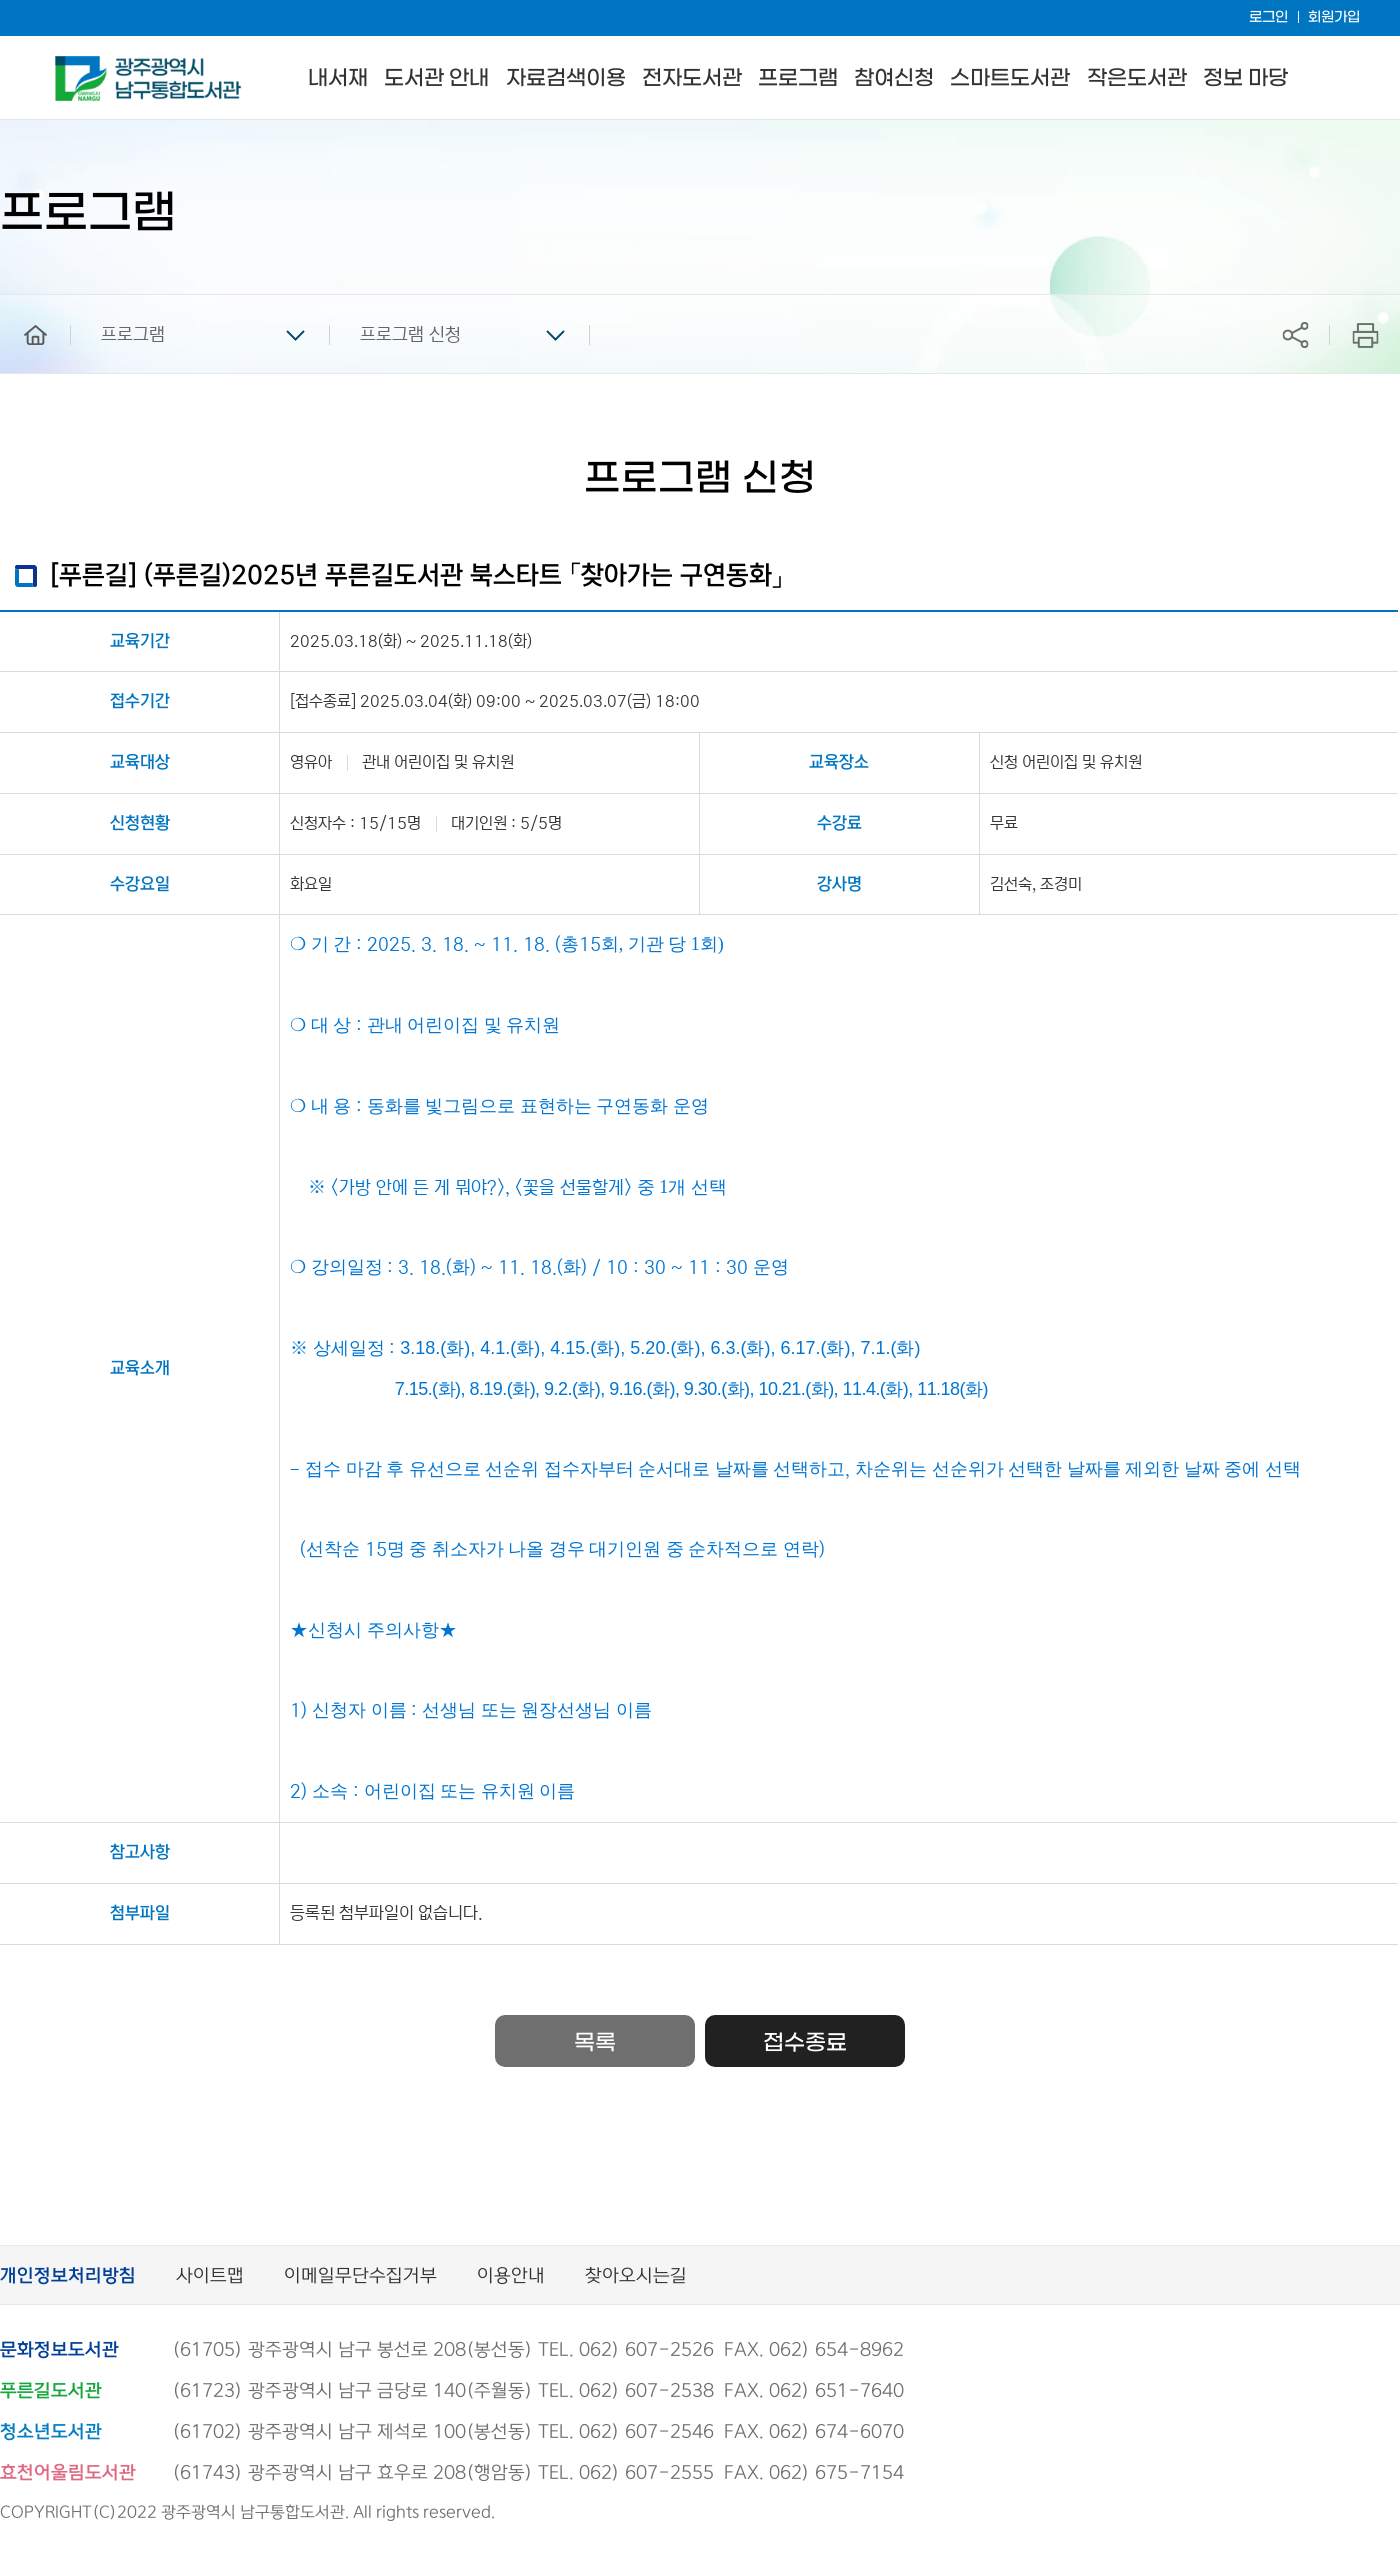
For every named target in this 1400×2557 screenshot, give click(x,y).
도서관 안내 (436, 78)
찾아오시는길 (636, 2276)
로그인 (1268, 17)
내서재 (338, 78)
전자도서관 (692, 78)
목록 (595, 2043)
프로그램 (798, 78)
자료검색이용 (566, 78)
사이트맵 (210, 2276)
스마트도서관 (1010, 78)
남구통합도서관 (82, 65)
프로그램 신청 (410, 335)
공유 (1295, 334)
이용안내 (511, 2276)
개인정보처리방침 (68, 2276)
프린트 (1365, 334)
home (21, 304)
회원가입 (1334, 17)
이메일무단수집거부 (360, 2276)
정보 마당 (1245, 78)
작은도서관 (1137, 78)
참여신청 (894, 78)
